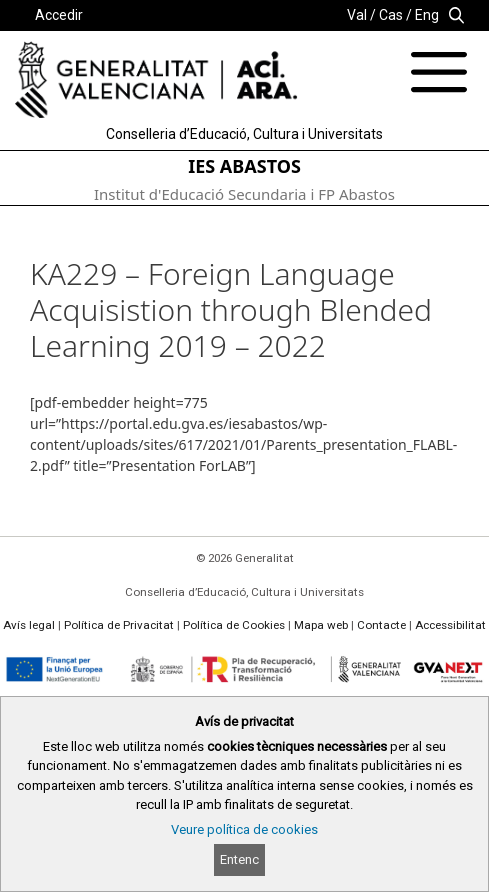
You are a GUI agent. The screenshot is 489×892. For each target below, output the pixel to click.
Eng (427, 15)
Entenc (239, 859)
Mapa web (321, 625)
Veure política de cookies (244, 829)
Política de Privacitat (119, 625)
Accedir (59, 15)
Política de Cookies (234, 625)
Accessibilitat (450, 625)
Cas (391, 15)
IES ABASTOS (244, 166)
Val (357, 15)
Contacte (381, 625)
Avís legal (29, 625)
